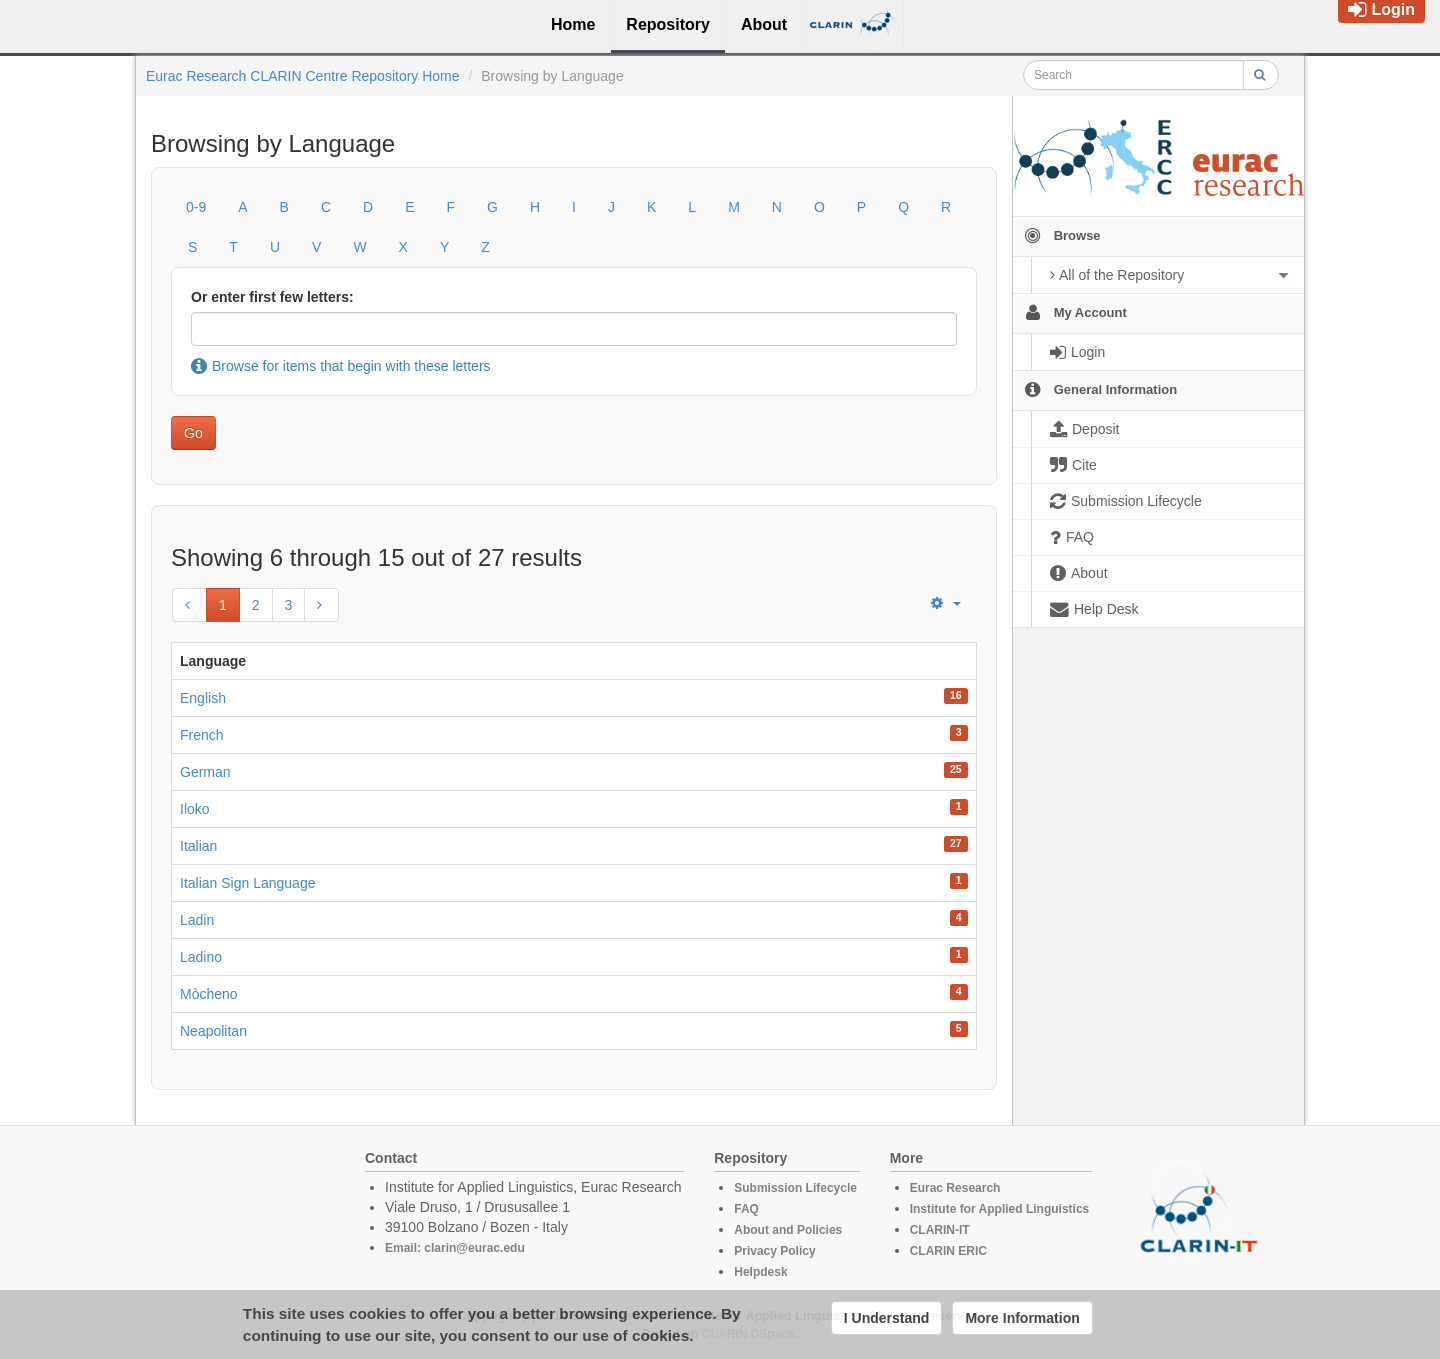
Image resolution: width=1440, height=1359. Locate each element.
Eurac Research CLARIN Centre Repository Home (303, 76)
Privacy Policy (774, 1251)
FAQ (746, 1209)
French (202, 735)
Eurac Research (955, 1188)
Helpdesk (760, 1272)
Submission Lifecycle (795, 1188)
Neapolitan (213, 1031)
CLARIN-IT (940, 1230)
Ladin (197, 920)
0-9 (196, 207)
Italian (198, 846)
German (205, 772)
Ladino (201, 957)
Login (1381, 9)
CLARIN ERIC (948, 1251)
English (203, 698)
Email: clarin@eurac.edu (455, 1248)
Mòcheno (209, 994)
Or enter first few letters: (272, 297)
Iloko (195, 809)
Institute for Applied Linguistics (1000, 1209)
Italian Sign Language (247, 883)
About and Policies (788, 1230)
